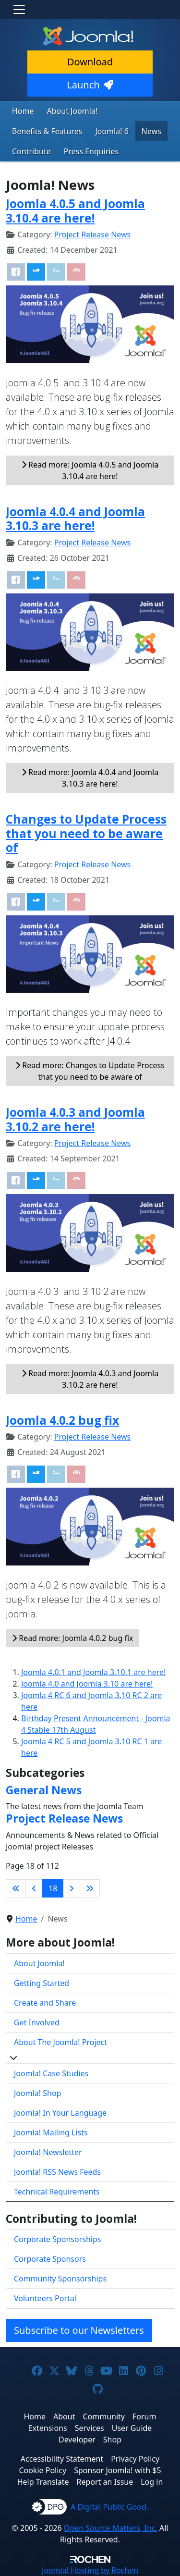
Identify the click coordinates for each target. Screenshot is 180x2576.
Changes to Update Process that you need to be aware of (86, 833)
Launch (90, 84)
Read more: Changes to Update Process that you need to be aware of (90, 1071)
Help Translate (43, 2482)
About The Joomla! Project (60, 2042)
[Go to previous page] (34, 1888)
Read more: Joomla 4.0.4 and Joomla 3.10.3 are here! (90, 778)
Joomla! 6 (111, 131)
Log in (152, 2482)
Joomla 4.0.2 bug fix (62, 1420)
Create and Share (45, 2002)
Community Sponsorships (60, 2278)
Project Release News (92, 234)
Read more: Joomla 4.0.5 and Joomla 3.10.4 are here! (90, 470)
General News (44, 1790)
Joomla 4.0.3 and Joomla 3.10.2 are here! (75, 1119)
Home (23, 111)
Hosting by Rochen (90, 2570)
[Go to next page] (71, 1888)
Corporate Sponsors (50, 2259)
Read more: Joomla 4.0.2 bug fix (72, 1638)
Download (90, 61)
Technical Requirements (57, 2191)
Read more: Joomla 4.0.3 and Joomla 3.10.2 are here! (90, 1379)
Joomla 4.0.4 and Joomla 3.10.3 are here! (75, 518)
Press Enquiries (91, 151)
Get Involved (37, 2022)
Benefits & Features (47, 131)
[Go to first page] (16, 1888)
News (151, 131)
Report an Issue (105, 2482)
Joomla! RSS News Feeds (57, 2172)
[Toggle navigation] (19, 9)
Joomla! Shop (37, 2093)
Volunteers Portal (45, 2298)
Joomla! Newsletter (48, 2152)
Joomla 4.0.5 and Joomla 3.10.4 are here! (75, 210)
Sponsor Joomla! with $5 (117, 2470)
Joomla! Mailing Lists (51, 2132)
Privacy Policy (135, 2458)
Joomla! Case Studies (51, 2073)
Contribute (31, 151)
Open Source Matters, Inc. (110, 2528)
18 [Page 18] (52, 1888)
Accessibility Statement (62, 2458)
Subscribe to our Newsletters (79, 2330)
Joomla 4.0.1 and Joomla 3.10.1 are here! (93, 1672)
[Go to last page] (90, 1888)
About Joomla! (72, 111)
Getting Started (41, 1983)
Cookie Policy (42, 2470)
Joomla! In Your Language (60, 2113)
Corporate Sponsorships (57, 2239)
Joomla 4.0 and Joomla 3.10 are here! (87, 1683)
